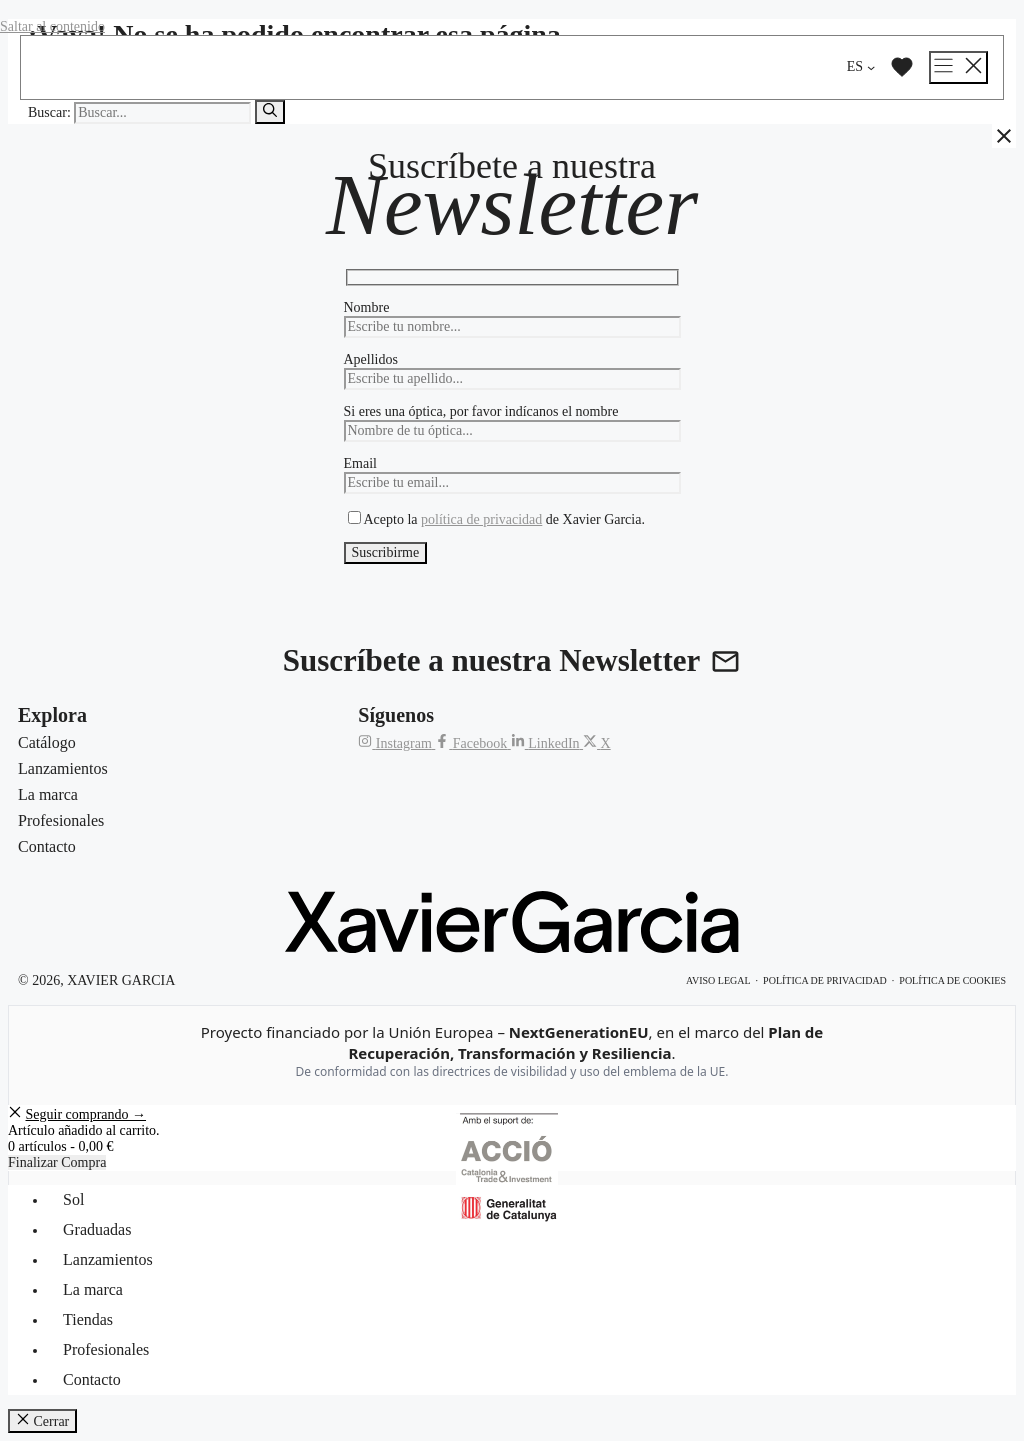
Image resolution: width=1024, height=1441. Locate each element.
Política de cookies (952, 980)
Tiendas (88, 1319)
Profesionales (106, 1349)
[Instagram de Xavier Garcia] (396, 743)
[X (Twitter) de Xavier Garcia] (597, 743)
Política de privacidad (825, 980)
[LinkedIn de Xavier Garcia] (547, 743)
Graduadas (97, 1229)
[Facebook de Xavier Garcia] (472, 743)
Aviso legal (718, 980)
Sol (73, 1199)
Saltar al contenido (52, 26)
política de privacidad (481, 519)
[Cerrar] (1004, 136)
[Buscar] (270, 112)
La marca (93, 1289)
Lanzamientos (108, 1259)
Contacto (92, 1379)
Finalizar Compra (57, 1162)
